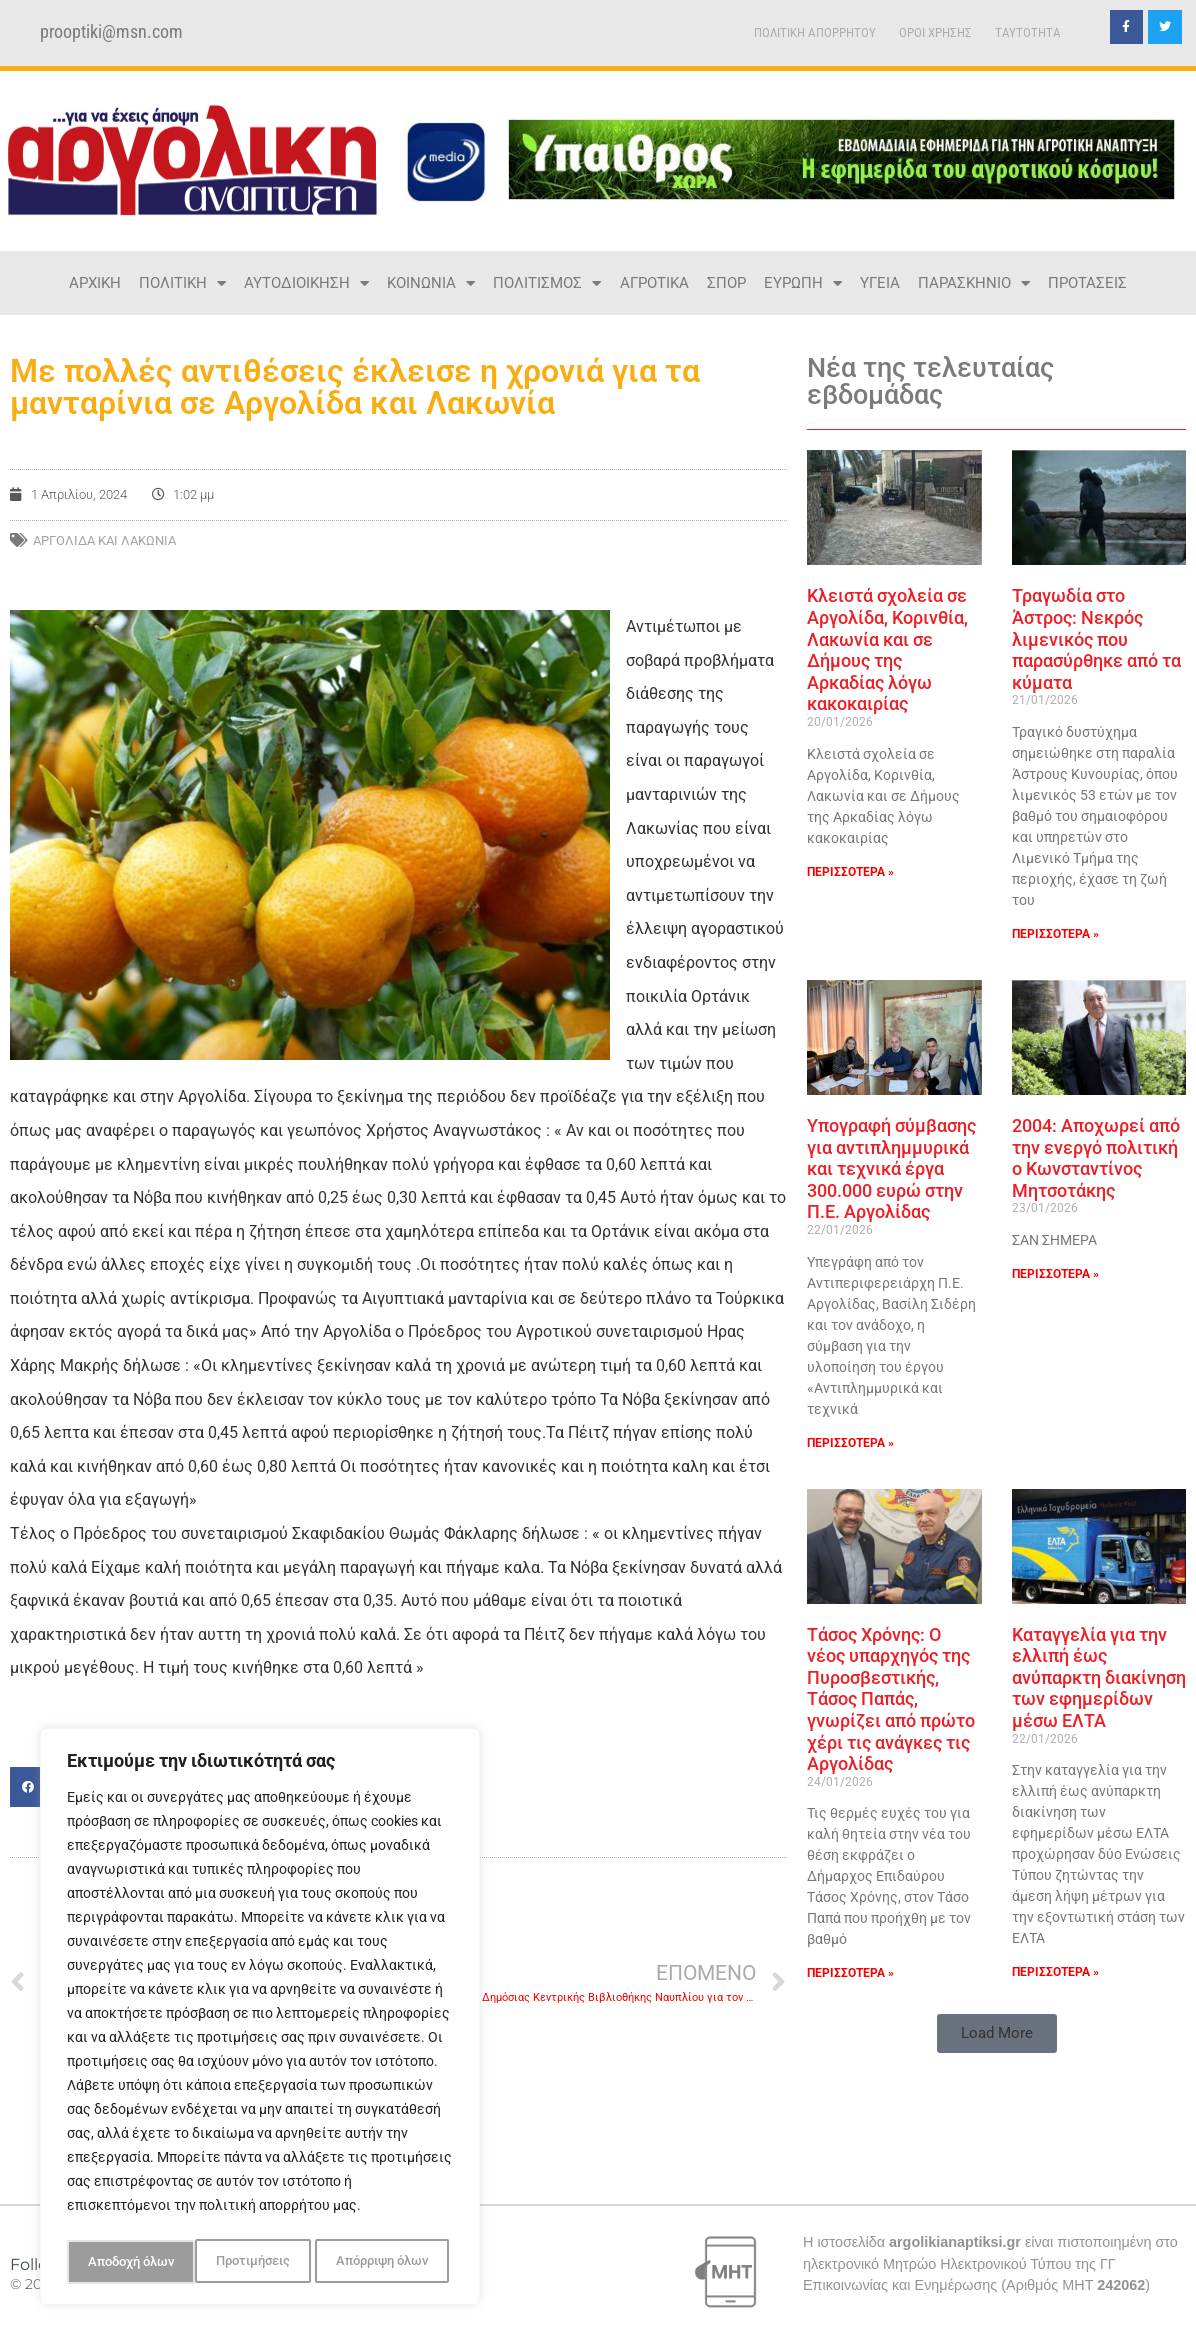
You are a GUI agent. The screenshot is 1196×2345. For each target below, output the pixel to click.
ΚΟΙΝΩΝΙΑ (431, 283)
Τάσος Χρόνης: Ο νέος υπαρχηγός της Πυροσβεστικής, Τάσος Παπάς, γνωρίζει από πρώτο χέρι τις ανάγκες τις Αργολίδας (891, 1699)
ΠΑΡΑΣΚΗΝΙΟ (974, 283)
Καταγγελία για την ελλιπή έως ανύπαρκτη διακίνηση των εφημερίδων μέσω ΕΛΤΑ (1099, 1677)
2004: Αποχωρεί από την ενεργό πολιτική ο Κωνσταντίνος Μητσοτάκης (1096, 1158)
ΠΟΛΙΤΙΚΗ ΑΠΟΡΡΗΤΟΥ (815, 32)
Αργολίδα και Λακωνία (104, 540)
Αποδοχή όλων (390, 2262)
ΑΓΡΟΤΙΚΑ (654, 283)
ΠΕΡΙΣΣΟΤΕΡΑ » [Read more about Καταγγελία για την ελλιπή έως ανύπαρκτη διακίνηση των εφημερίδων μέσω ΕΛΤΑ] (1055, 1972)
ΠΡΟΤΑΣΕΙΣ (1087, 283)
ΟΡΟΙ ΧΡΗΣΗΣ (935, 32)
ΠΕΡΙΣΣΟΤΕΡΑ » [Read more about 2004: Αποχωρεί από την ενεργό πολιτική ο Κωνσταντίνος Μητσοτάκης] (1055, 1274)
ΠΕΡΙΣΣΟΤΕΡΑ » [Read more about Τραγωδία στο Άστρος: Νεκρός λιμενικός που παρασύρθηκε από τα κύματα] (1055, 934)
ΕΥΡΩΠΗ (803, 283)
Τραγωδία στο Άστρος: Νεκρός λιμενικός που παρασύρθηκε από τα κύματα (1096, 638)
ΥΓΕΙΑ (880, 283)
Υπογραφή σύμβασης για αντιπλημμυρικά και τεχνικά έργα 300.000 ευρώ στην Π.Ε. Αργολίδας (891, 1168)
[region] (260, 2020)
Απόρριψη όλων (253, 2262)
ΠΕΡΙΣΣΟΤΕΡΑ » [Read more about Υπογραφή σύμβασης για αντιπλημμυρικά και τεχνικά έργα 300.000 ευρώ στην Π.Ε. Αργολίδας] (850, 1443)
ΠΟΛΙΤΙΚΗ (182, 283)
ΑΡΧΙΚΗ (95, 283)
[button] (997, 2033)
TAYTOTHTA (1028, 32)
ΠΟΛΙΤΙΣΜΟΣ (547, 283)
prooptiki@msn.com (111, 32)
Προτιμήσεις (123, 2262)
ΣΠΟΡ (726, 283)
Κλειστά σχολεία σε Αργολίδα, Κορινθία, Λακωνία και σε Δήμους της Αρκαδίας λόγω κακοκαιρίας (887, 649)
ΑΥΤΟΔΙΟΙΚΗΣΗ (306, 283)
